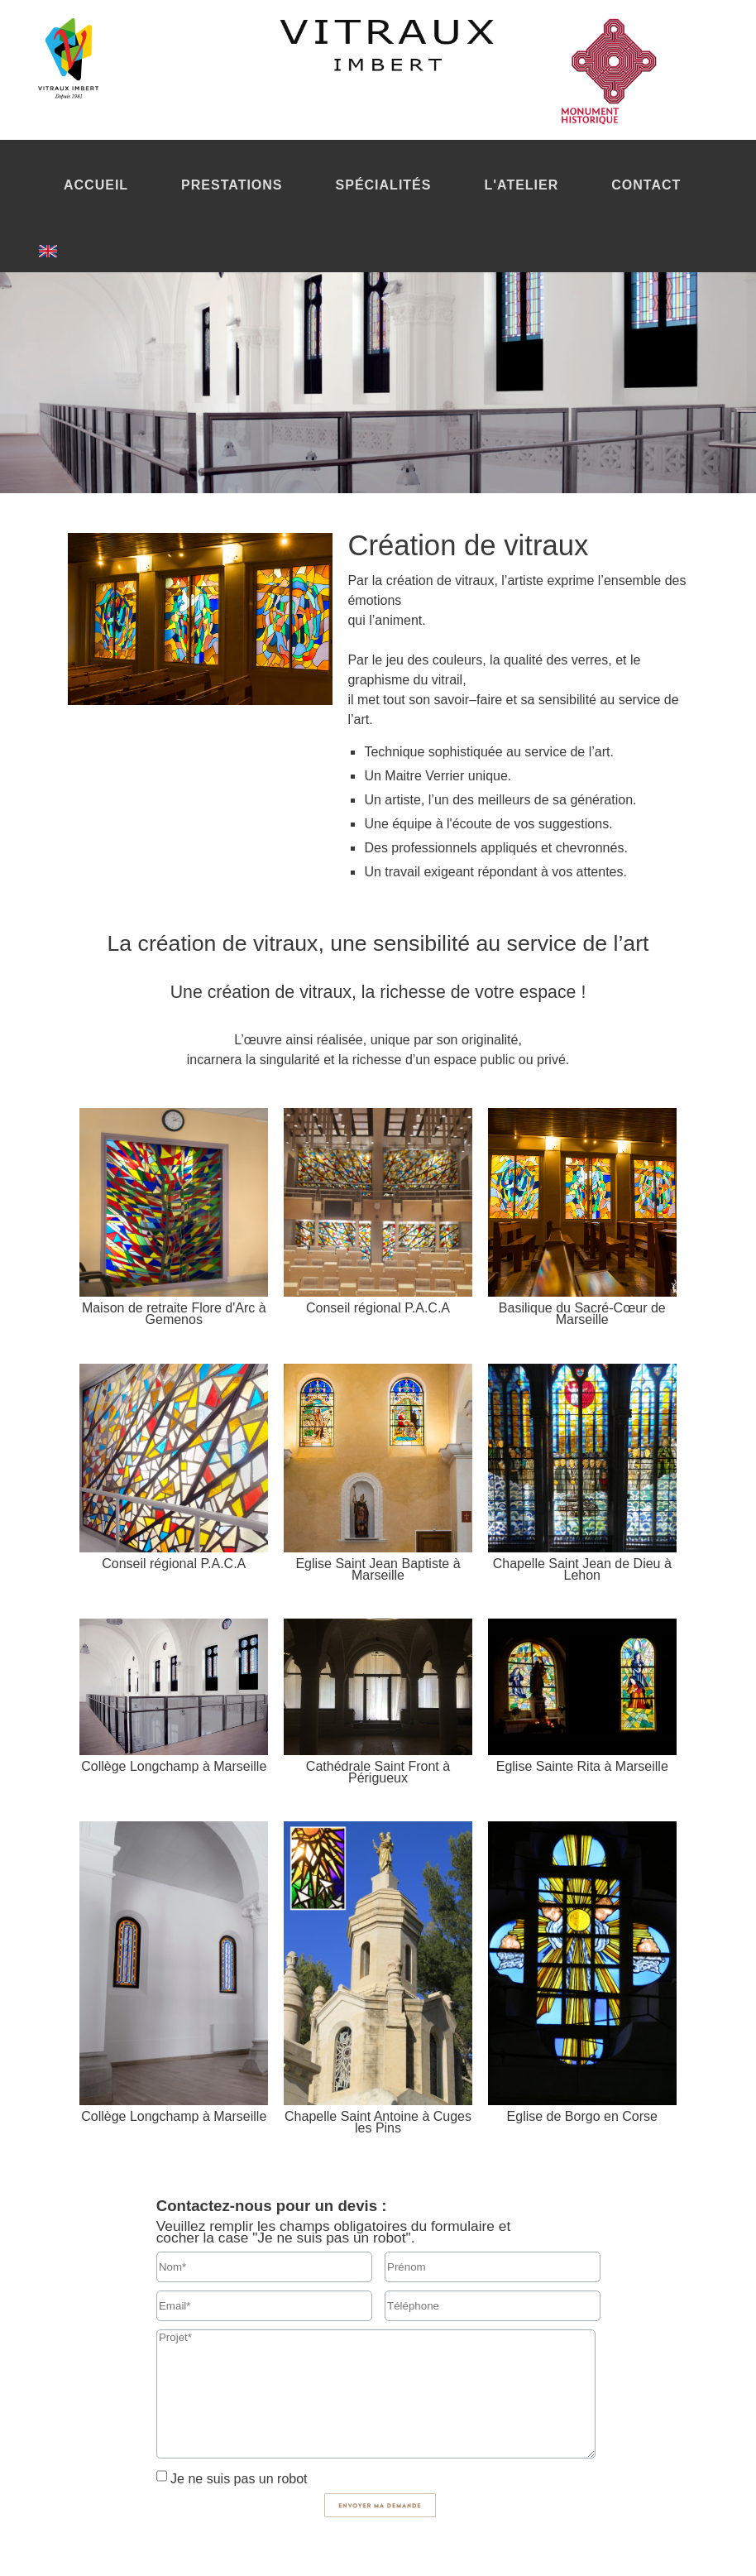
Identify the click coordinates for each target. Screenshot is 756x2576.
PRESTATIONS (231, 185)
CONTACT (646, 185)
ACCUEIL (96, 185)
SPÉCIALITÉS (384, 185)
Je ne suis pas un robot (237, 2479)
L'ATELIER (521, 185)
